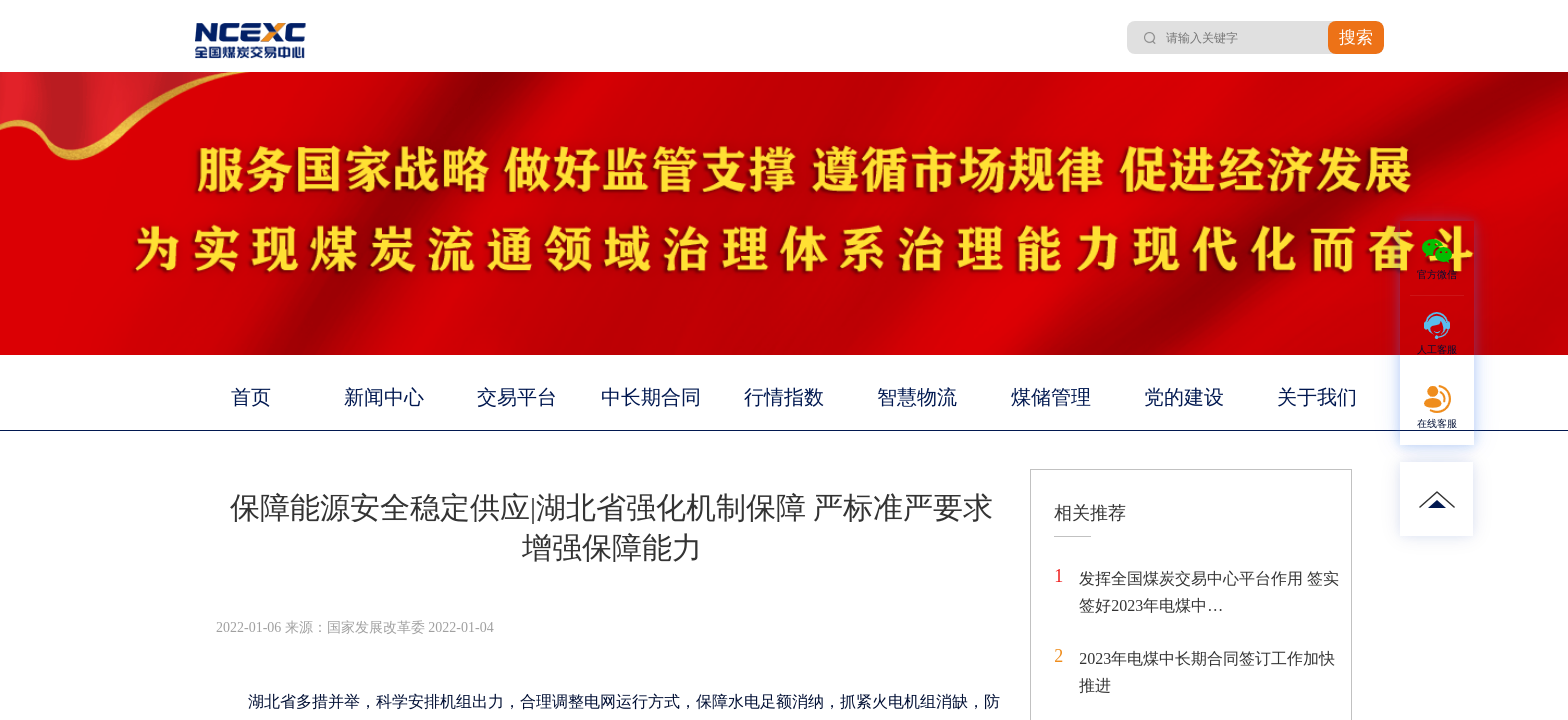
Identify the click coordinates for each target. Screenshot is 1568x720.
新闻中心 (384, 397)
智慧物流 (917, 397)
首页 (251, 397)
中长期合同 (651, 397)
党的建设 (1184, 397)
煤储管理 (1051, 397)
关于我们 (1317, 397)
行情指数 (784, 397)
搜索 (1356, 37)
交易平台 (517, 397)
